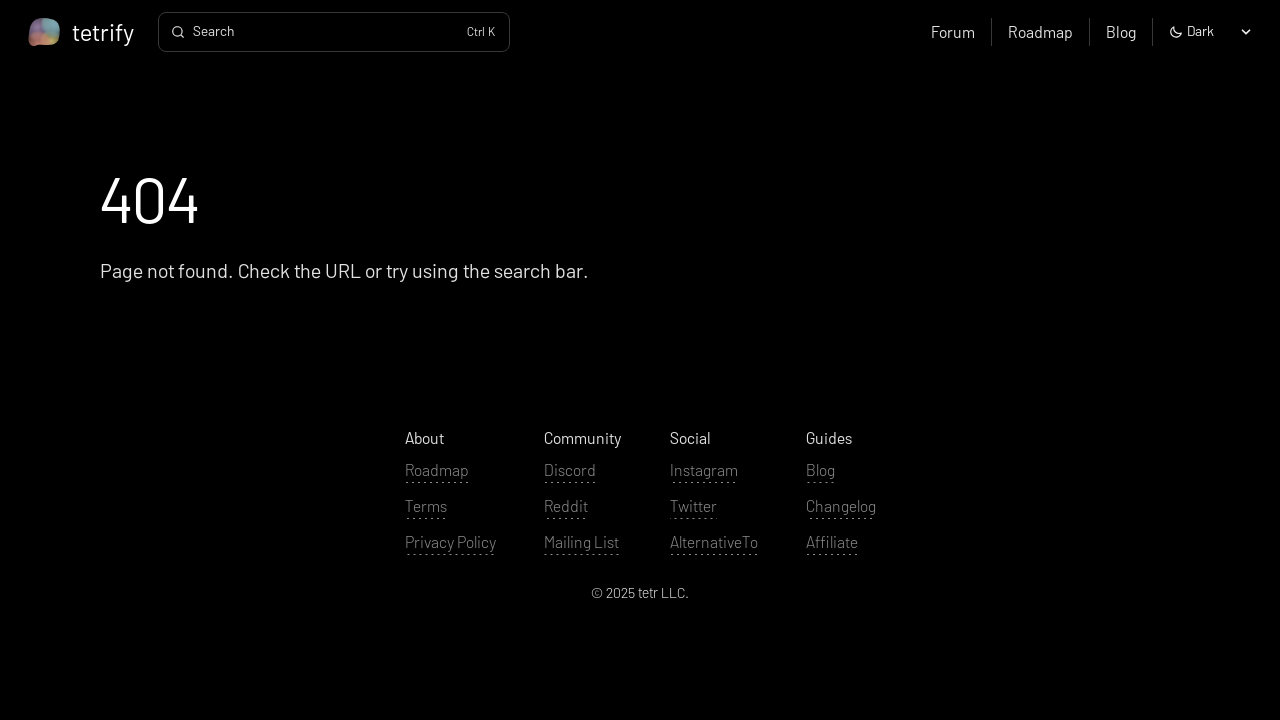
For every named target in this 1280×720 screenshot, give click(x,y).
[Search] (334, 32)
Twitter (693, 505)
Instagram (704, 469)
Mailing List (581, 541)
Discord (570, 469)
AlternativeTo (714, 541)
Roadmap (1040, 31)
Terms (426, 505)
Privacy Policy (450, 541)
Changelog (841, 505)
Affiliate (832, 541)
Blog (1121, 31)
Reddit (566, 505)
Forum (953, 31)
